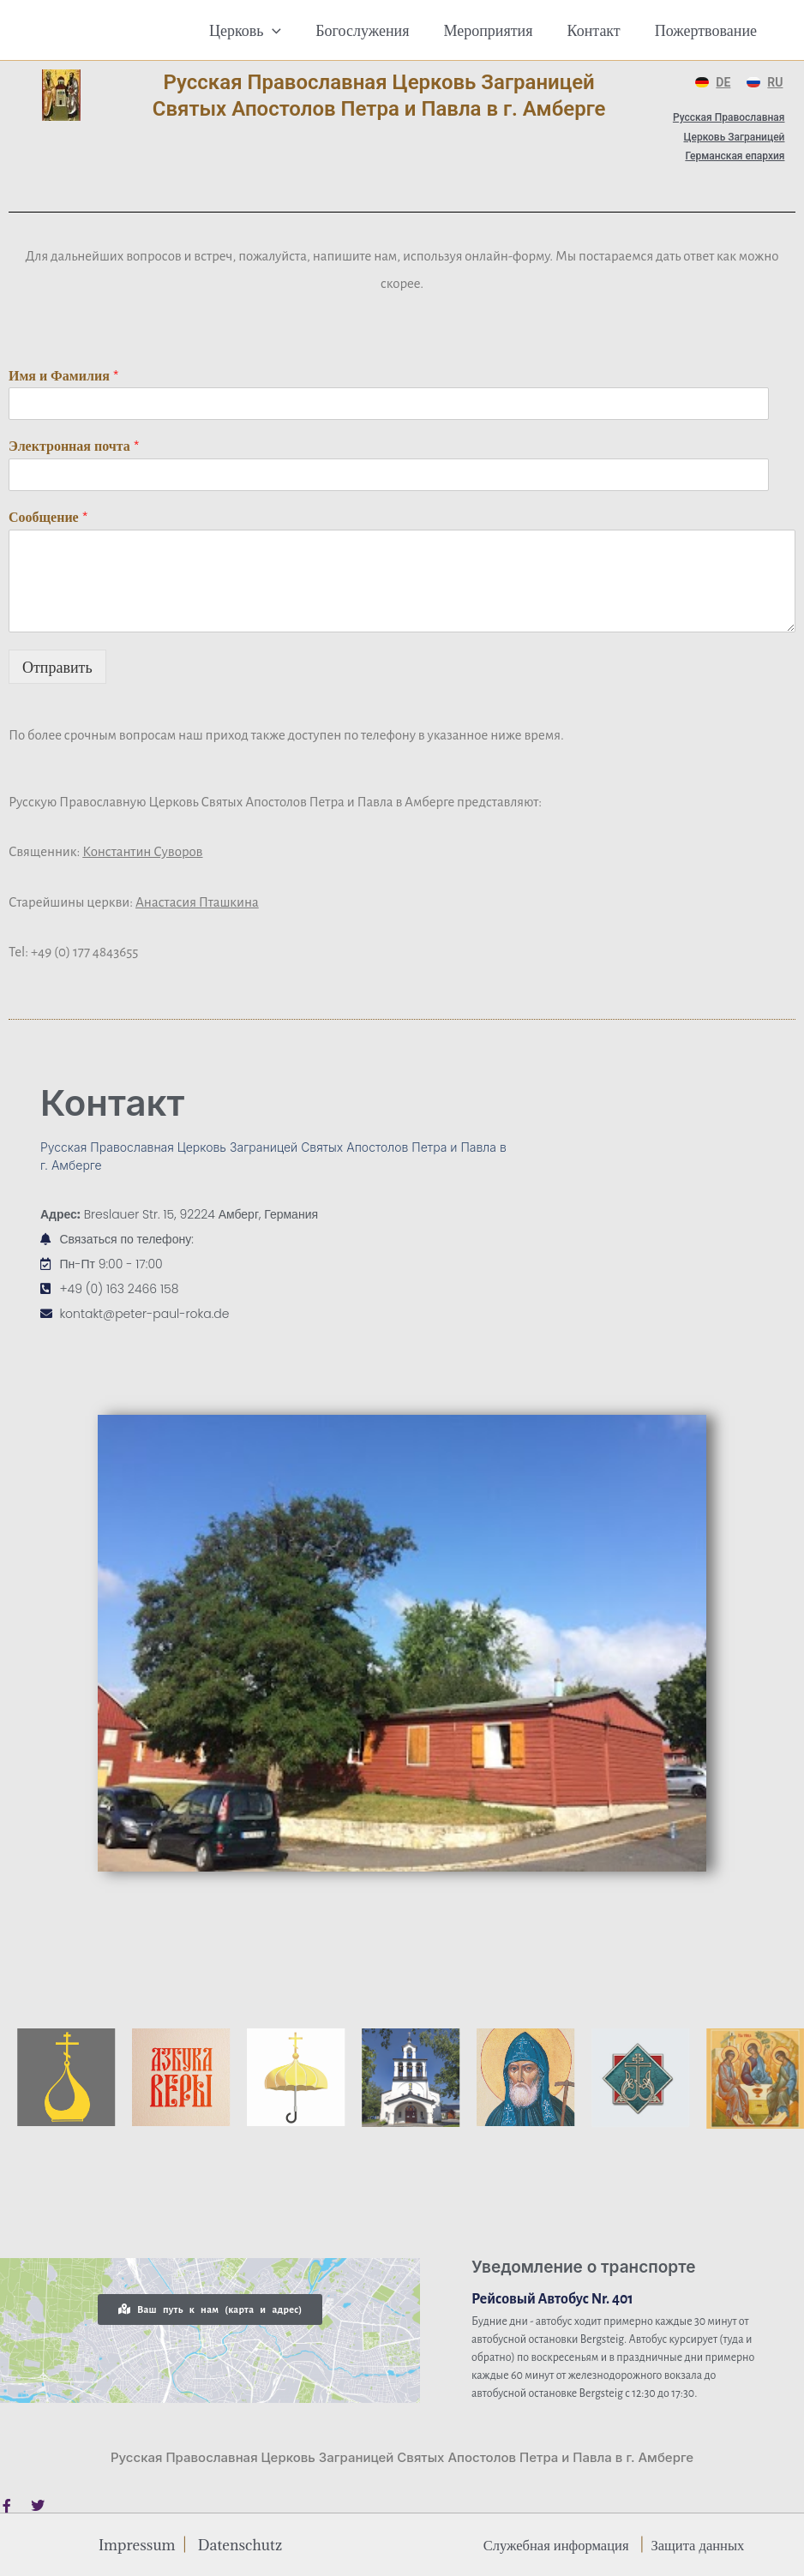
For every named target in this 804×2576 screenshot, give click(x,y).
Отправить (57, 666)
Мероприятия (496, 30)
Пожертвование (708, 30)
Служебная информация (551, 2544)
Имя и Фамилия (64, 376)
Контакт (599, 30)
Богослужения (374, 30)
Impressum (134, 2544)
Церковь (261, 30)
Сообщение (48, 517)
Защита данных (702, 2544)
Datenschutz (243, 2544)
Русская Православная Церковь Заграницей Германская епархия (729, 136)
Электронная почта (74, 446)
